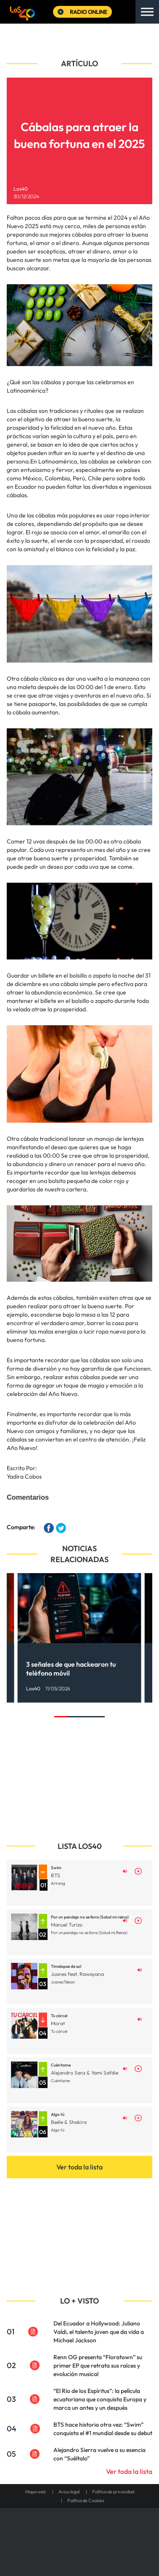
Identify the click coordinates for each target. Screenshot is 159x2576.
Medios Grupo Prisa (80, 2551)
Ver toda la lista (79, 2167)
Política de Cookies (85, 2500)
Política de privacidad (113, 2492)
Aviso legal (69, 2492)
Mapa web (35, 2492)
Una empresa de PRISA (79, 2531)
